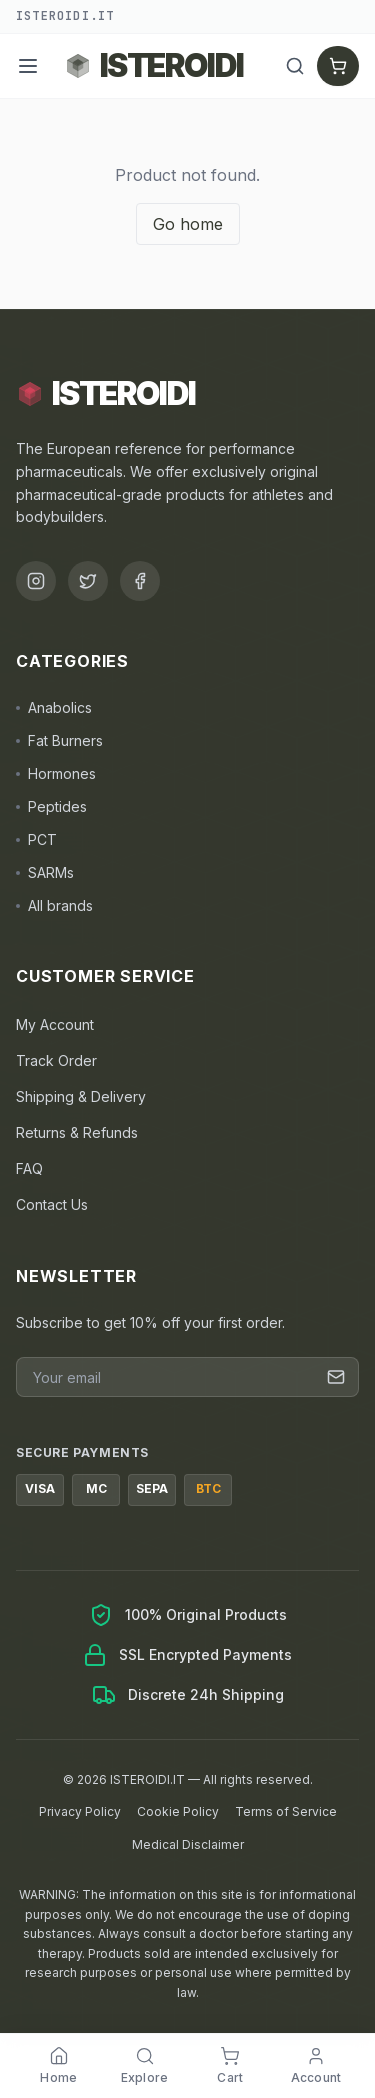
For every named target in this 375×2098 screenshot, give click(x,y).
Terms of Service (286, 1811)
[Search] (295, 66)
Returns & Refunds (77, 1132)
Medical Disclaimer (188, 1844)
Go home (188, 224)
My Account (55, 1024)
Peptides (51, 806)
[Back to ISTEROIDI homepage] (154, 66)
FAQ (29, 1168)
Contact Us (52, 1204)
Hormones (56, 773)
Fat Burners (59, 740)
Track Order (56, 1060)
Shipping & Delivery (81, 1096)
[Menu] (28, 66)
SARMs (45, 872)
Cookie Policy (178, 1811)
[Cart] (338, 66)
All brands (54, 905)
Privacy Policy (80, 1811)
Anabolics (54, 707)
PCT (36, 839)
